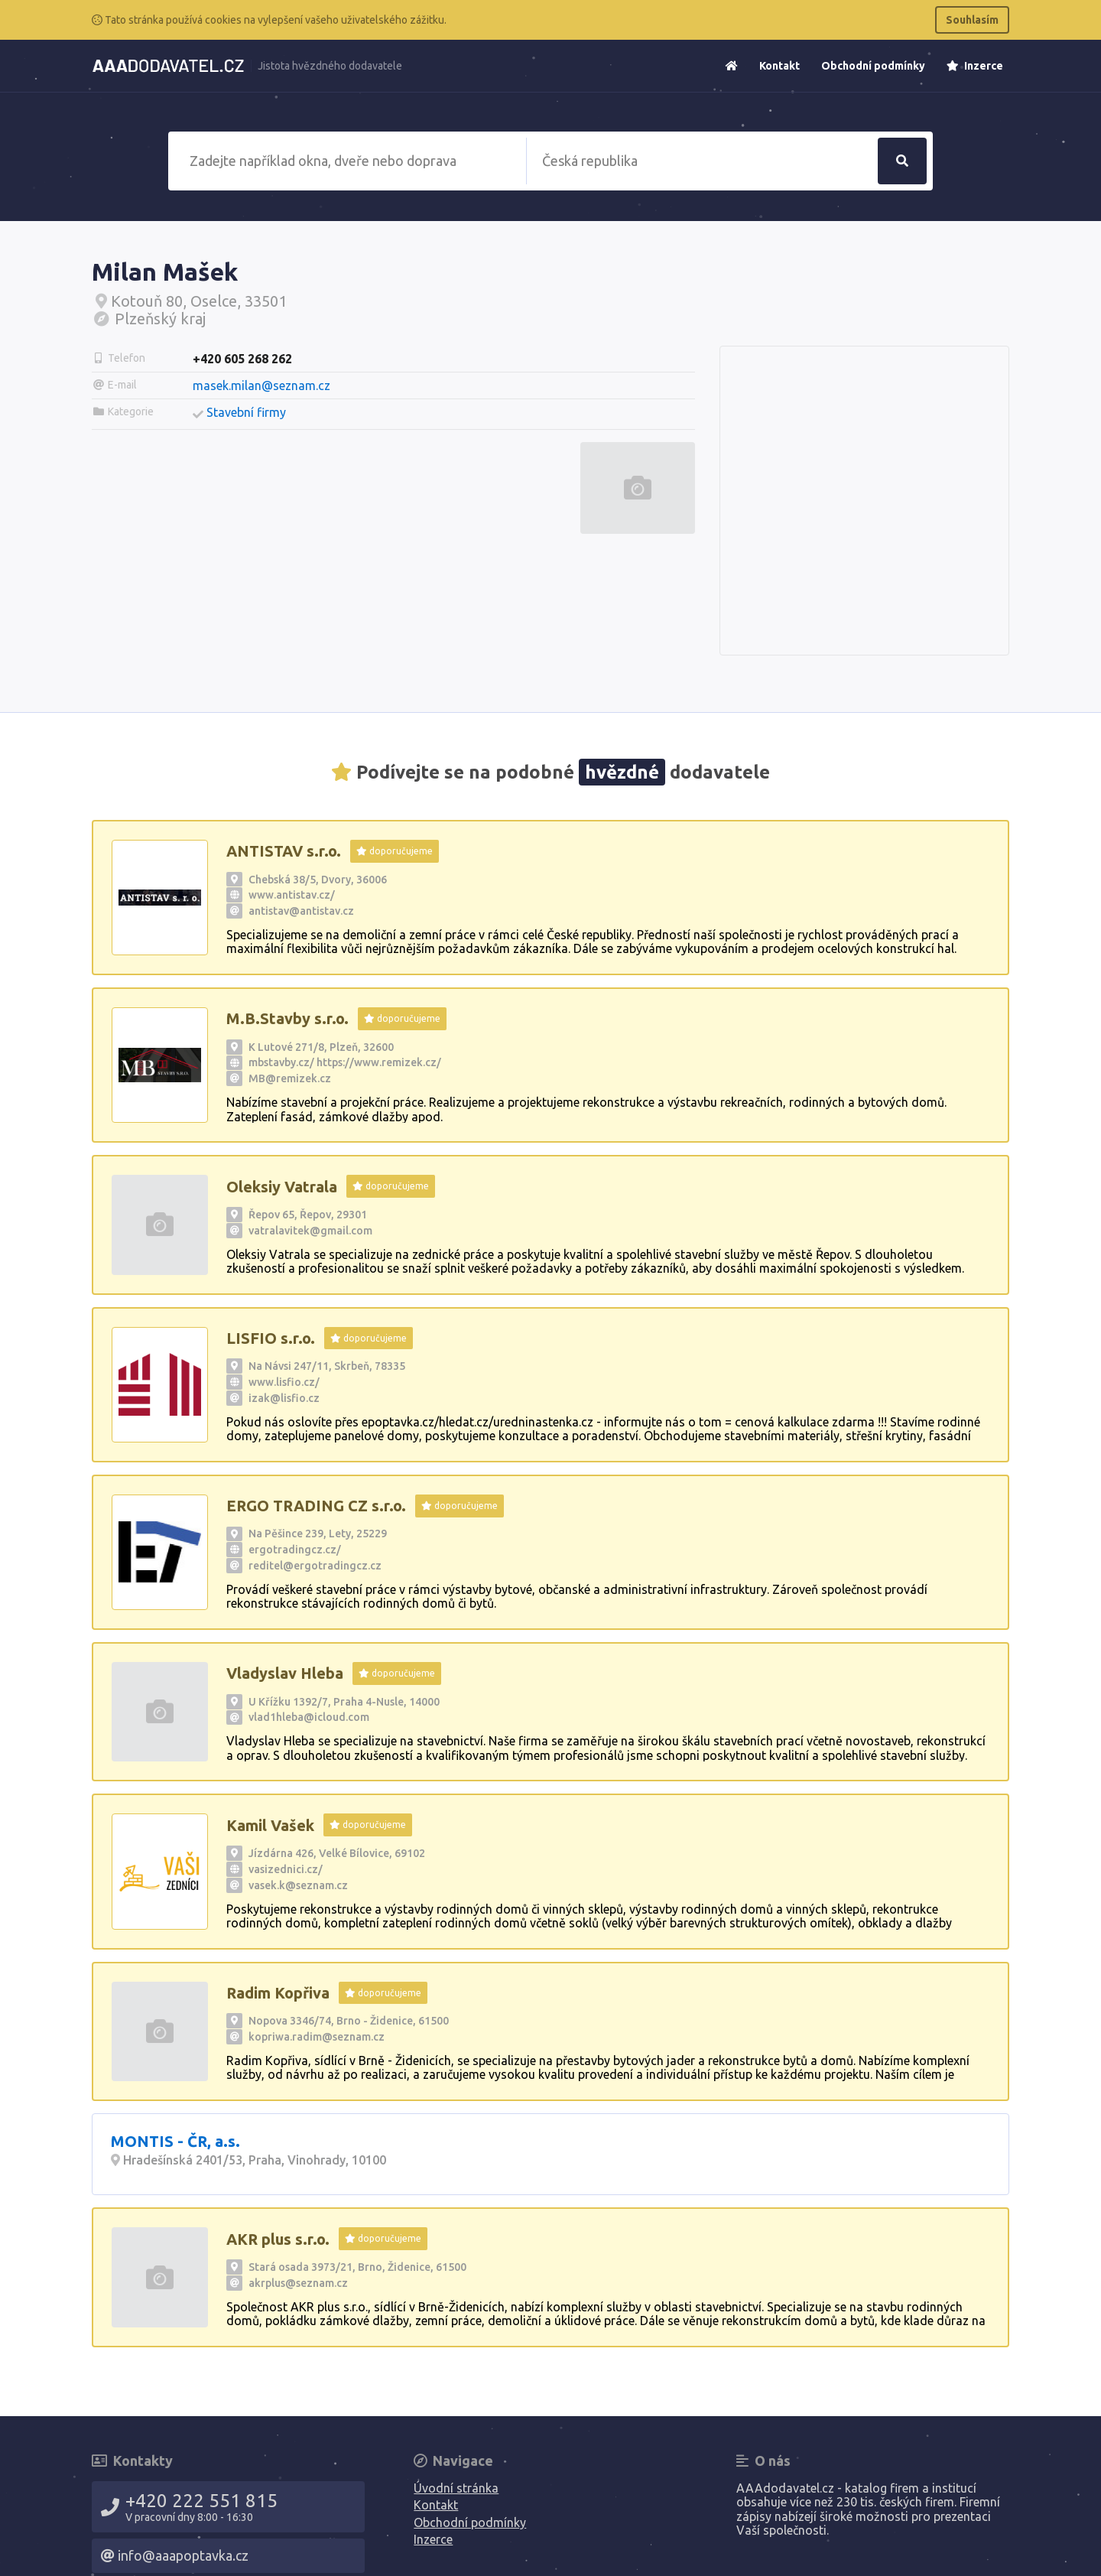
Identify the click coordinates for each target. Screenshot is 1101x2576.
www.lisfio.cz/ (284, 1382)
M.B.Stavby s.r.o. (287, 1018)
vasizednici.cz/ (285, 1869)
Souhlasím (972, 20)
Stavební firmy (246, 412)
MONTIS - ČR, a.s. (175, 2141)
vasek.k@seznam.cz (298, 1885)
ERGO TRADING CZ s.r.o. (316, 1505)
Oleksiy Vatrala (281, 1186)
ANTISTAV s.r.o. (283, 851)
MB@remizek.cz (289, 1078)
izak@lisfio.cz (284, 1398)
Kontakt (779, 66)
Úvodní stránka (456, 2488)
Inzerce (975, 66)
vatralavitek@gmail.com (310, 1231)
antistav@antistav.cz (301, 911)
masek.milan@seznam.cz (261, 385)
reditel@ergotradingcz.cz (315, 1566)
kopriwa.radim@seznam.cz (316, 2037)
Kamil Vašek (270, 1825)
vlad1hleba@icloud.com (308, 1717)
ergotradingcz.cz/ (294, 1549)
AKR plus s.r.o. (278, 2239)
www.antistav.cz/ (291, 895)
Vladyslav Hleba (284, 1673)
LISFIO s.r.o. (270, 1338)
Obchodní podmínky (873, 66)
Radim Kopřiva (278, 1993)
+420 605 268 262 (242, 359)
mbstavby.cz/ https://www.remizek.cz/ (344, 1062)
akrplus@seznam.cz (298, 2283)
